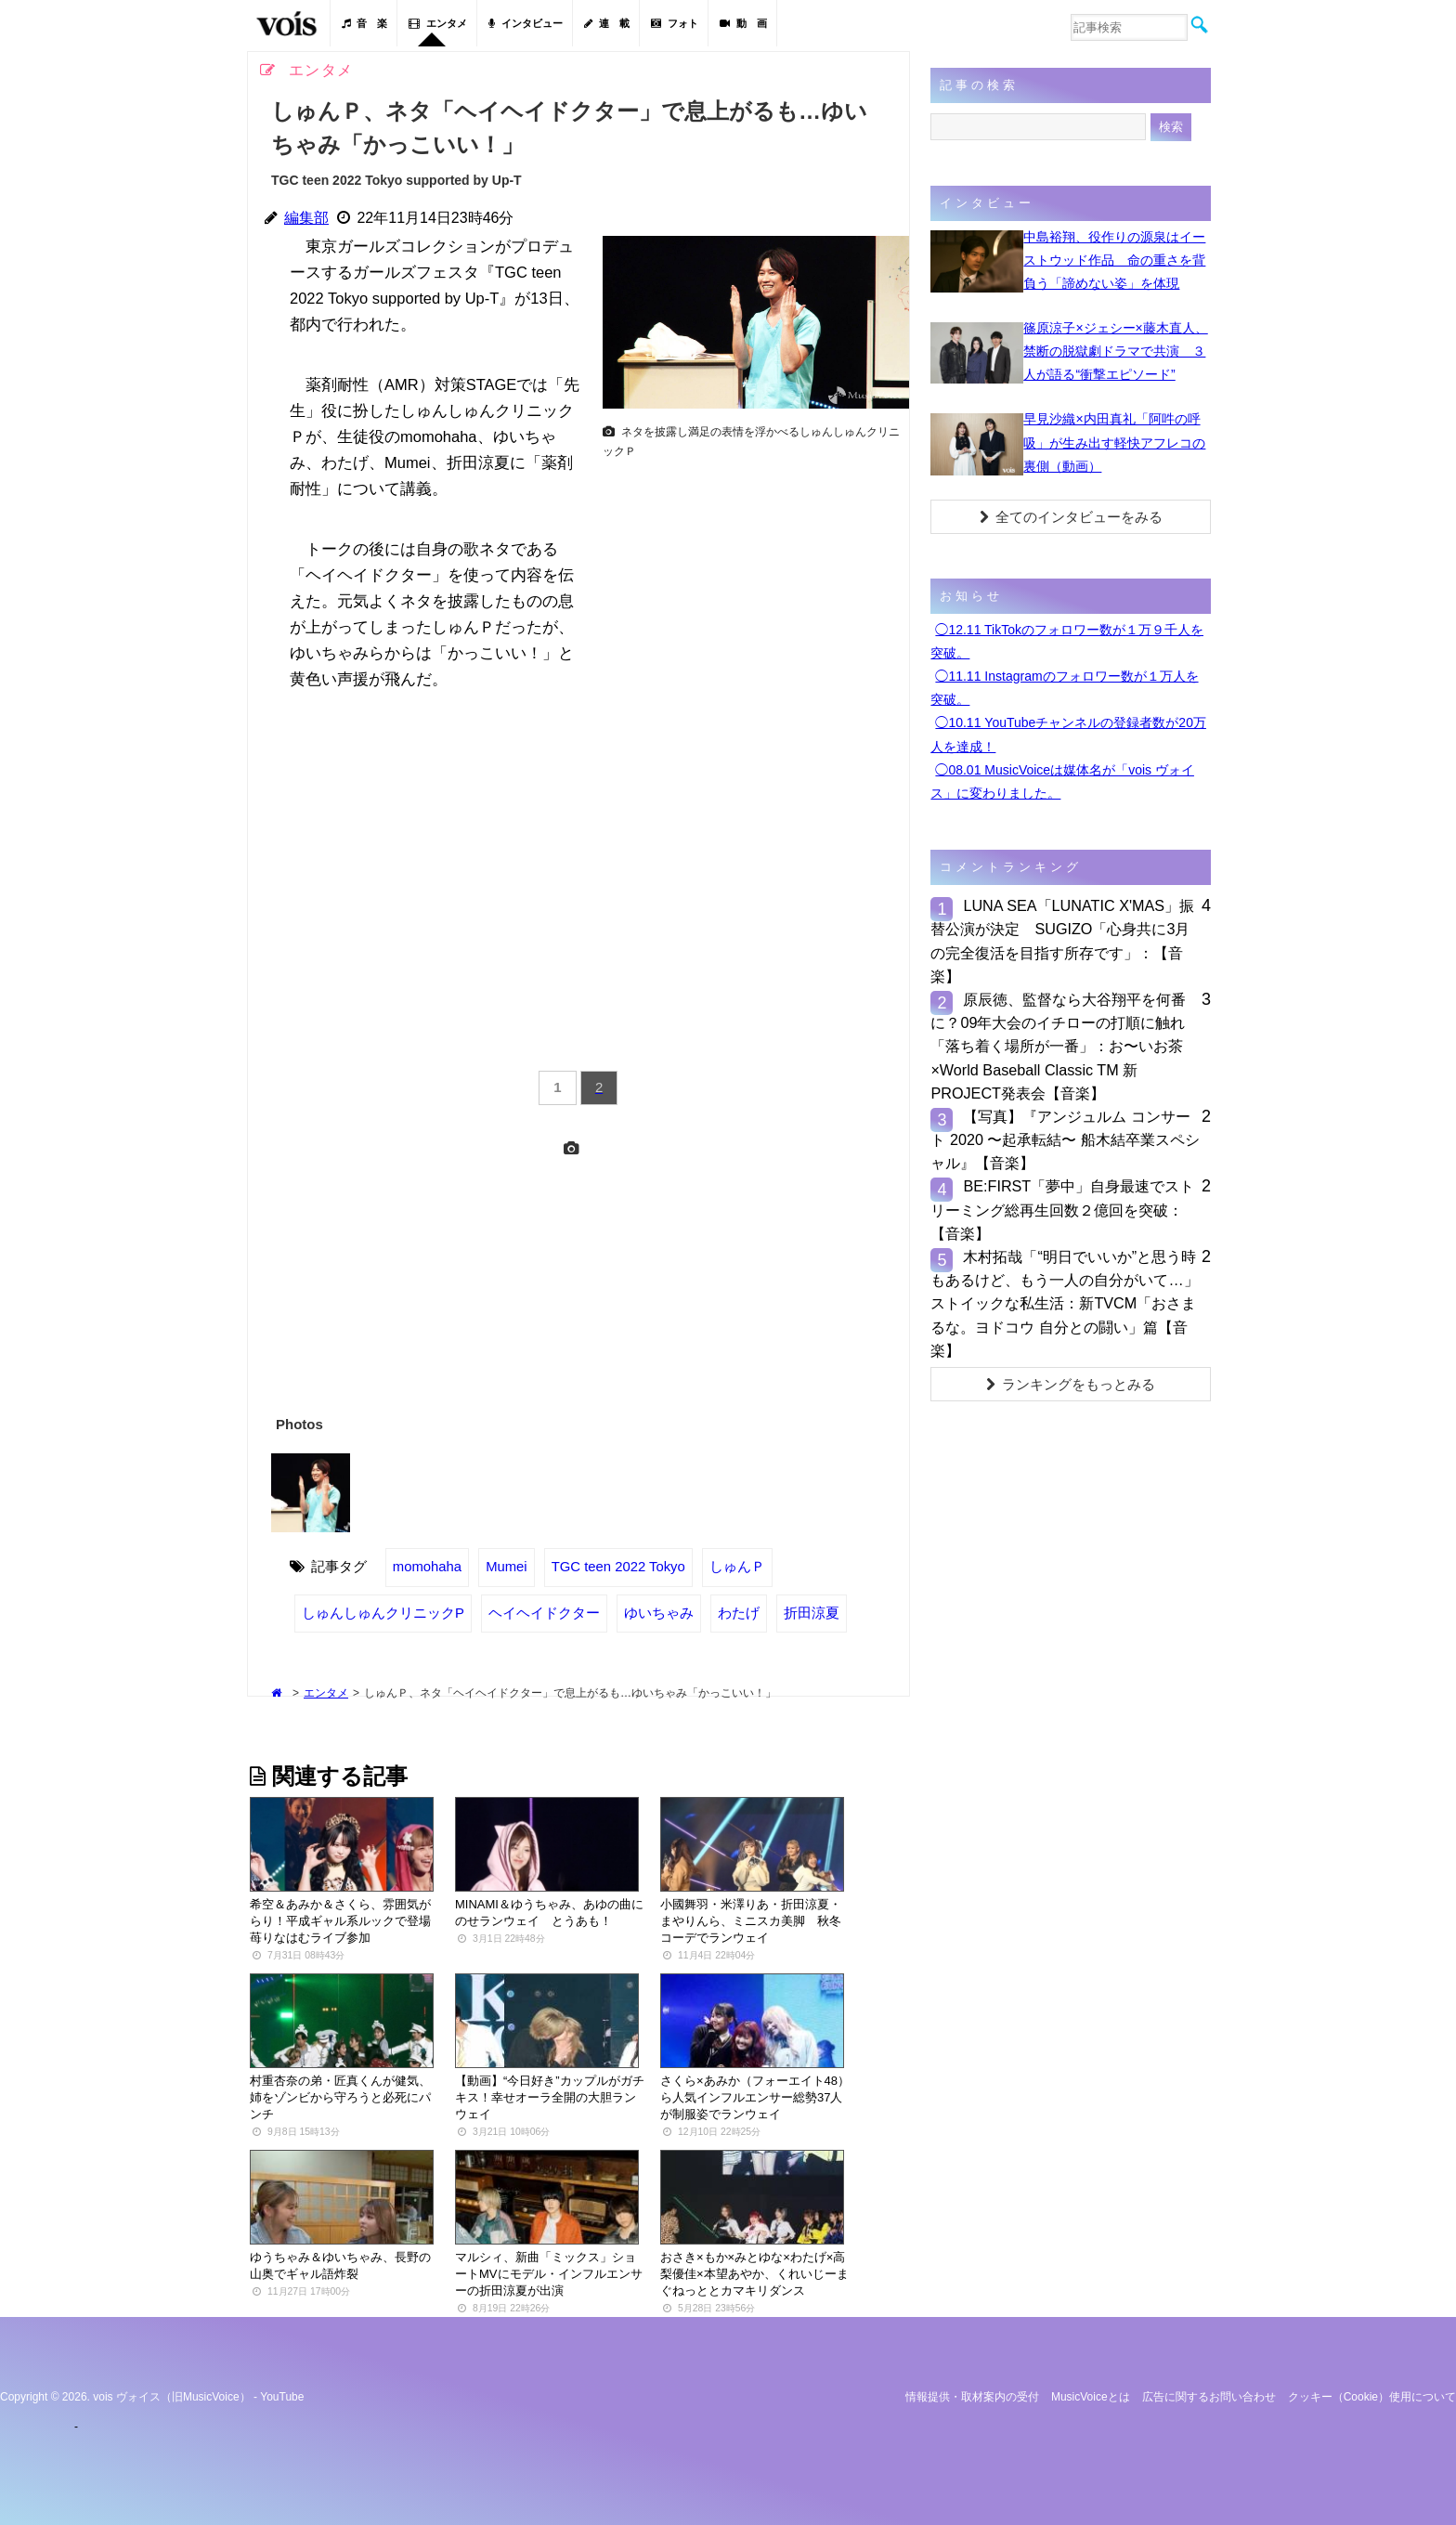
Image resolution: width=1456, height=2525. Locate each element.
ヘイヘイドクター (544, 1613)
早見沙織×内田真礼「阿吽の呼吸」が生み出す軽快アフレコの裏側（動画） (1114, 442)
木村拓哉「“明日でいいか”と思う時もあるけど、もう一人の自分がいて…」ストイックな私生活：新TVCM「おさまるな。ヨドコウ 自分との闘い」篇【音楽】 (1064, 1303)
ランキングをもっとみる (1070, 1384)
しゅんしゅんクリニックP (383, 1613)
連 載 (607, 23)
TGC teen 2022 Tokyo (618, 1566)
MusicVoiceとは (1090, 2396)
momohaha (427, 1566)
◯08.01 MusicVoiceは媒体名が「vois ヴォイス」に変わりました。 (1062, 781)
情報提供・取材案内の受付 (972, 2396)
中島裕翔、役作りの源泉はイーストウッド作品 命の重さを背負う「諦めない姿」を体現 (1114, 260)
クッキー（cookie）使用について (1372, 2396)
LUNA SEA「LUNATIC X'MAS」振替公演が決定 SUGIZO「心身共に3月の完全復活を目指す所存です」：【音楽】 (1062, 940)
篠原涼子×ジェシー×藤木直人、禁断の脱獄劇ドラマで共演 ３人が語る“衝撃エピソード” (1115, 351)
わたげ (739, 1613)
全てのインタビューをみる (1071, 517)
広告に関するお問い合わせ (1209, 2396)
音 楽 (364, 23)
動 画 (743, 23)
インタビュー (525, 23)
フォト (674, 23)
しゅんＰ (737, 1566)
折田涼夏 (811, 1613)
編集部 (306, 218)
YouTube (282, 2396)
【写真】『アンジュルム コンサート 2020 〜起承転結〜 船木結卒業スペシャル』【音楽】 (1065, 1139)
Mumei (506, 1566)
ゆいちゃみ (659, 1613)
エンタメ (438, 23)
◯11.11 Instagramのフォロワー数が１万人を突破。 (1064, 688)
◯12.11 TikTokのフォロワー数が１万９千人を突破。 (1066, 641)
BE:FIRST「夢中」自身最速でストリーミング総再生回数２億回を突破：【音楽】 (1062, 1209)
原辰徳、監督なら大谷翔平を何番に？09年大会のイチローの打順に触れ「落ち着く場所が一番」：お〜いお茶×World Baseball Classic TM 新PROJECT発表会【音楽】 (1058, 1046)
